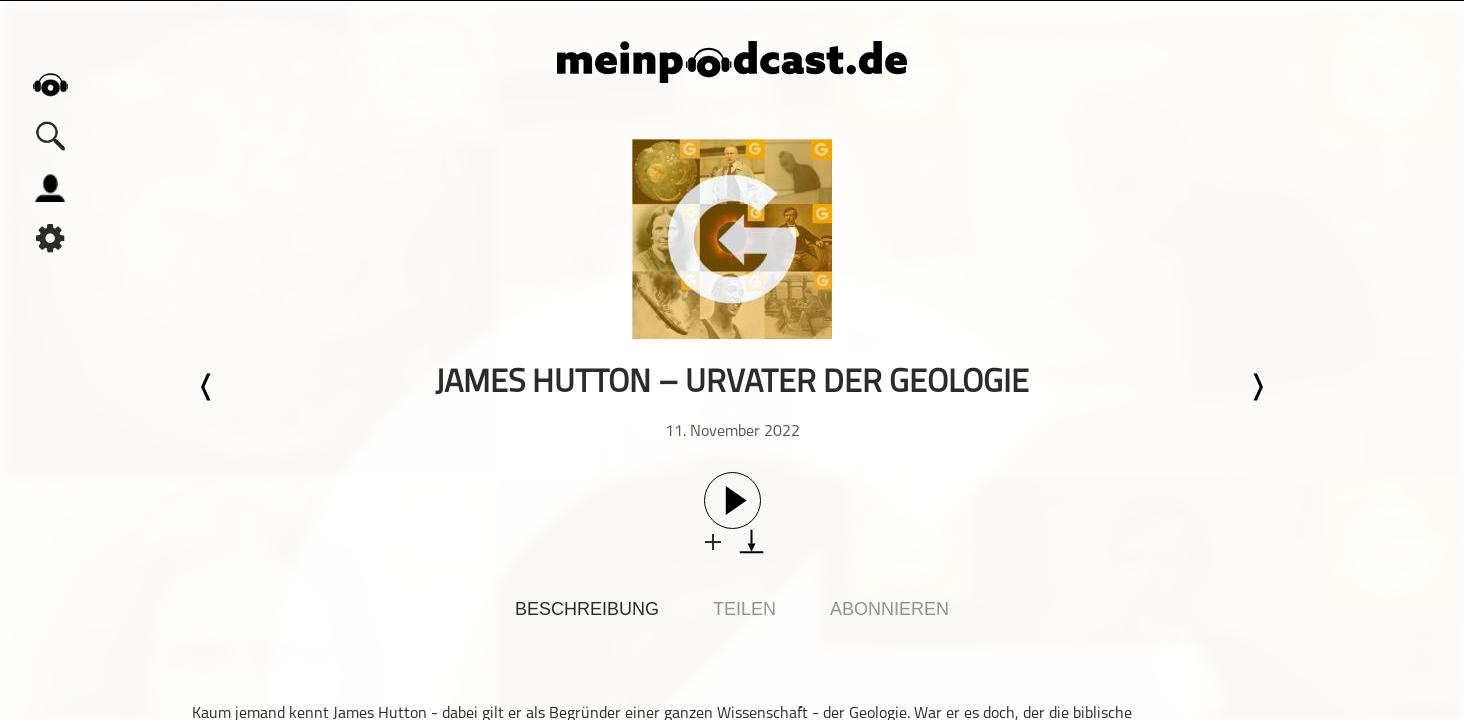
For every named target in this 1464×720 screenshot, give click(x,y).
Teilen (744, 609)
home (50, 84)
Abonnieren (889, 609)
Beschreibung (587, 609)
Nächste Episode (1257, 387)
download (751, 541)
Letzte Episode (207, 387)
